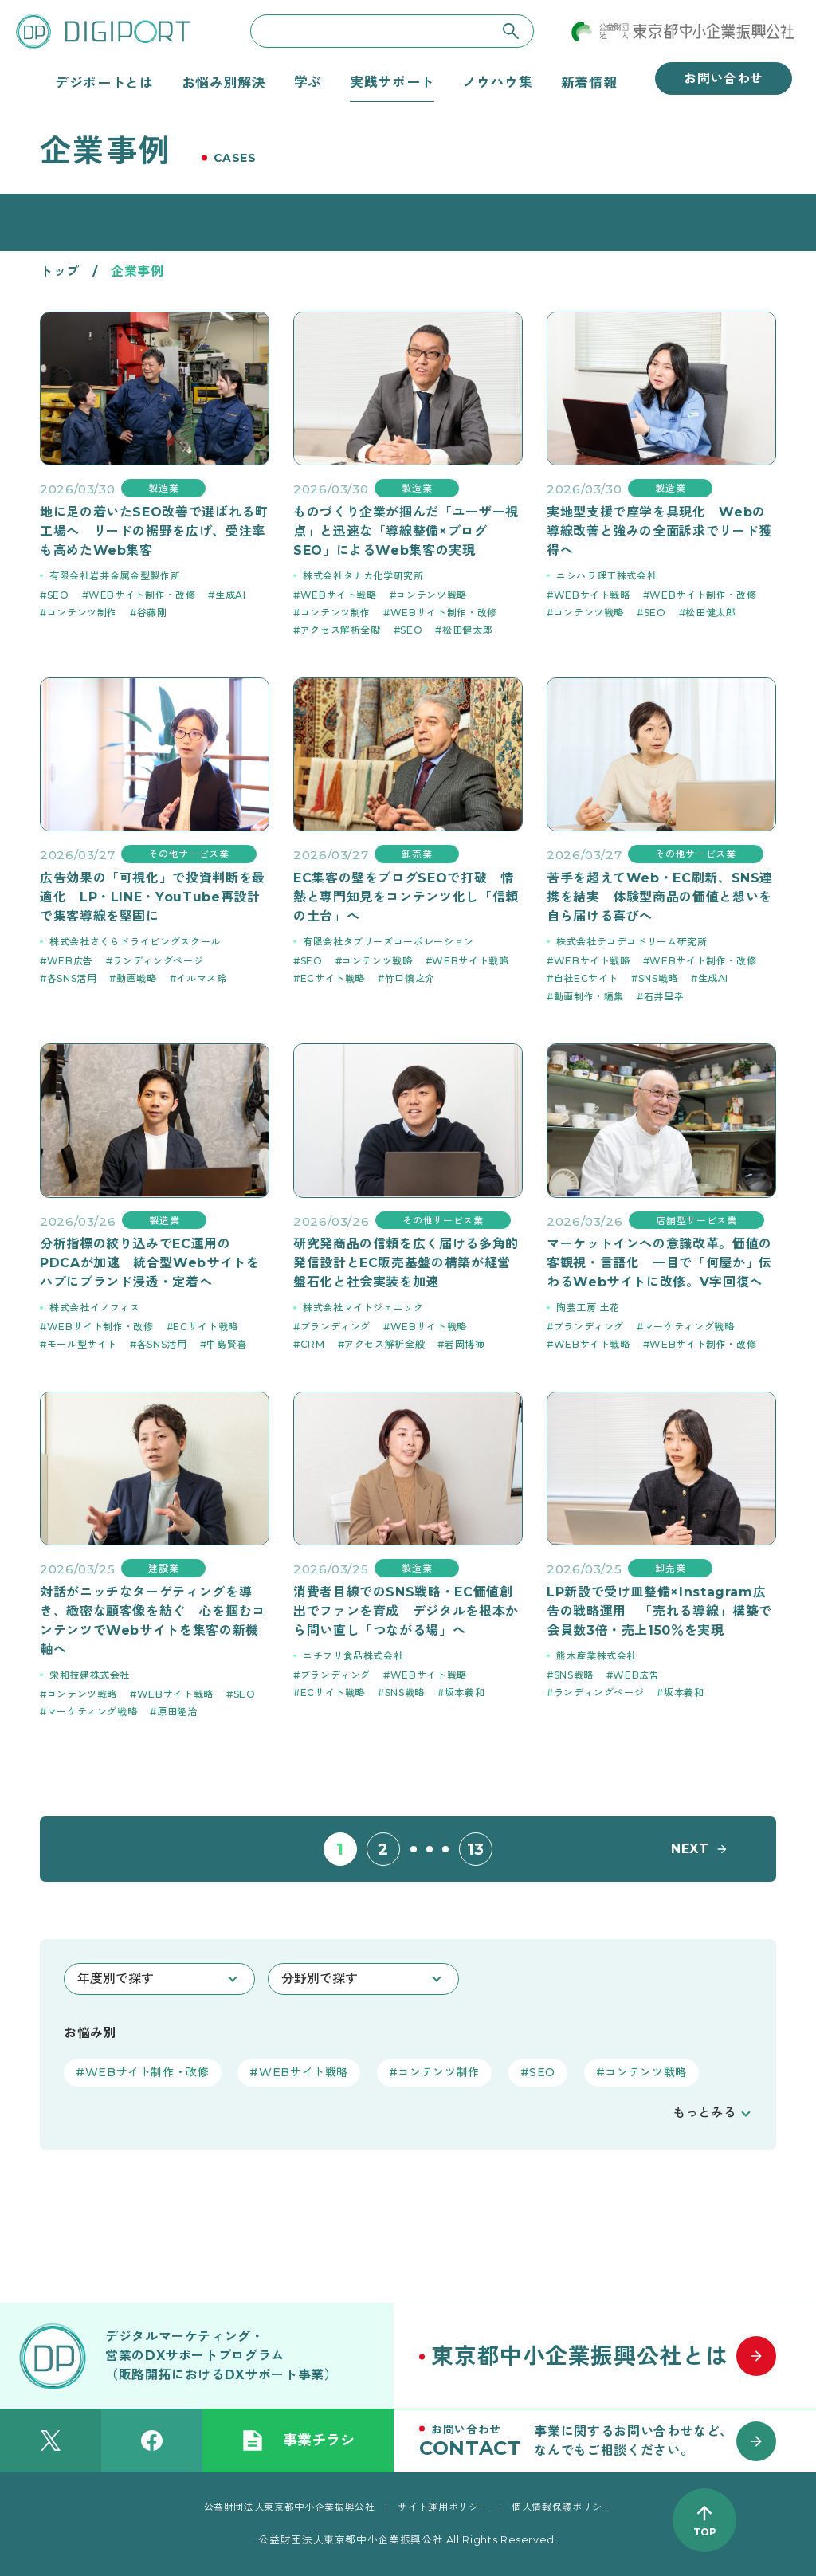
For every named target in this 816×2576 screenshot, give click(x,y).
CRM (312, 1344)
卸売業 (417, 854)
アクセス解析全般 (340, 630)
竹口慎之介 (410, 978)
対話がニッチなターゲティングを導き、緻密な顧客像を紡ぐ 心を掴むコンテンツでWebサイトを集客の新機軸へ (152, 1620)
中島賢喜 (226, 1344)
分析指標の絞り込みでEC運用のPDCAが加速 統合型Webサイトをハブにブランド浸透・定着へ (150, 1263)
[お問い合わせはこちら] (605, 2440)
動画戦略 (136, 978)
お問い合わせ (723, 78)
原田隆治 (177, 1712)
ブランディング (335, 1327)
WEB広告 (70, 961)
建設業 (163, 1568)
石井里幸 (664, 997)
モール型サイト (82, 1344)
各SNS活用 (72, 978)
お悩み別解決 (224, 82)
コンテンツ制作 (82, 612)
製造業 (163, 488)
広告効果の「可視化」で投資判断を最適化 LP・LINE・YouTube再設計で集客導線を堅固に (152, 897)
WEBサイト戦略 (338, 595)
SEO (58, 595)
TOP (704, 2532)
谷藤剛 (152, 612)
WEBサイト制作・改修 (141, 595)
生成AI (230, 595)
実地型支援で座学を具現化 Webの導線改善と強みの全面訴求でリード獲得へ (659, 531)
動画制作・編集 (589, 997)
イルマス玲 (201, 978)
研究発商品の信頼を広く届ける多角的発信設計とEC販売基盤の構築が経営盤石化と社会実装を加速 (406, 1263)
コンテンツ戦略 (431, 595)
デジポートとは (104, 82)
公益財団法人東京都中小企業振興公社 (289, 2507)
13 (475, 1849)
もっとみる (704, 2112)
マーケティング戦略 (689, 1327)
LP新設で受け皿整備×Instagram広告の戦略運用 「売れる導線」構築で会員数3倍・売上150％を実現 (659, 1611)
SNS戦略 (658, 978)
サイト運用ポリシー (443, 2507)
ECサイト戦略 (332, 978)
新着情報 (589, 82)
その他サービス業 (188, 854)
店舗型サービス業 (696, 1221)
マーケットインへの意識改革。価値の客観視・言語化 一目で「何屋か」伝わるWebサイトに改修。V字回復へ (659, 1263)
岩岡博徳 (465, 1344)
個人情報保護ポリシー (562, 2507)
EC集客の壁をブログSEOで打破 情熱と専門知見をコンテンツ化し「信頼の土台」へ (406, 897)
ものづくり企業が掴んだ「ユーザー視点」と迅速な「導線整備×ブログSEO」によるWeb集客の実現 (406, 531)
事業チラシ (298, 2440)
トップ (60, 271)
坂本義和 (465, 1692)
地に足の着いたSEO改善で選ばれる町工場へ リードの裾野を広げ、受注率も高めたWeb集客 (154, 531)
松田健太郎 (467, 630)
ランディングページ (157, 961)
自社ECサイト (586, 978)
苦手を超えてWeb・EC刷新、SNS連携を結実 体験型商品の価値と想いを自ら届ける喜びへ (660, 897)
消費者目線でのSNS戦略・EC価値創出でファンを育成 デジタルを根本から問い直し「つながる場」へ (406, 1611)
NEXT (690, 1848)
